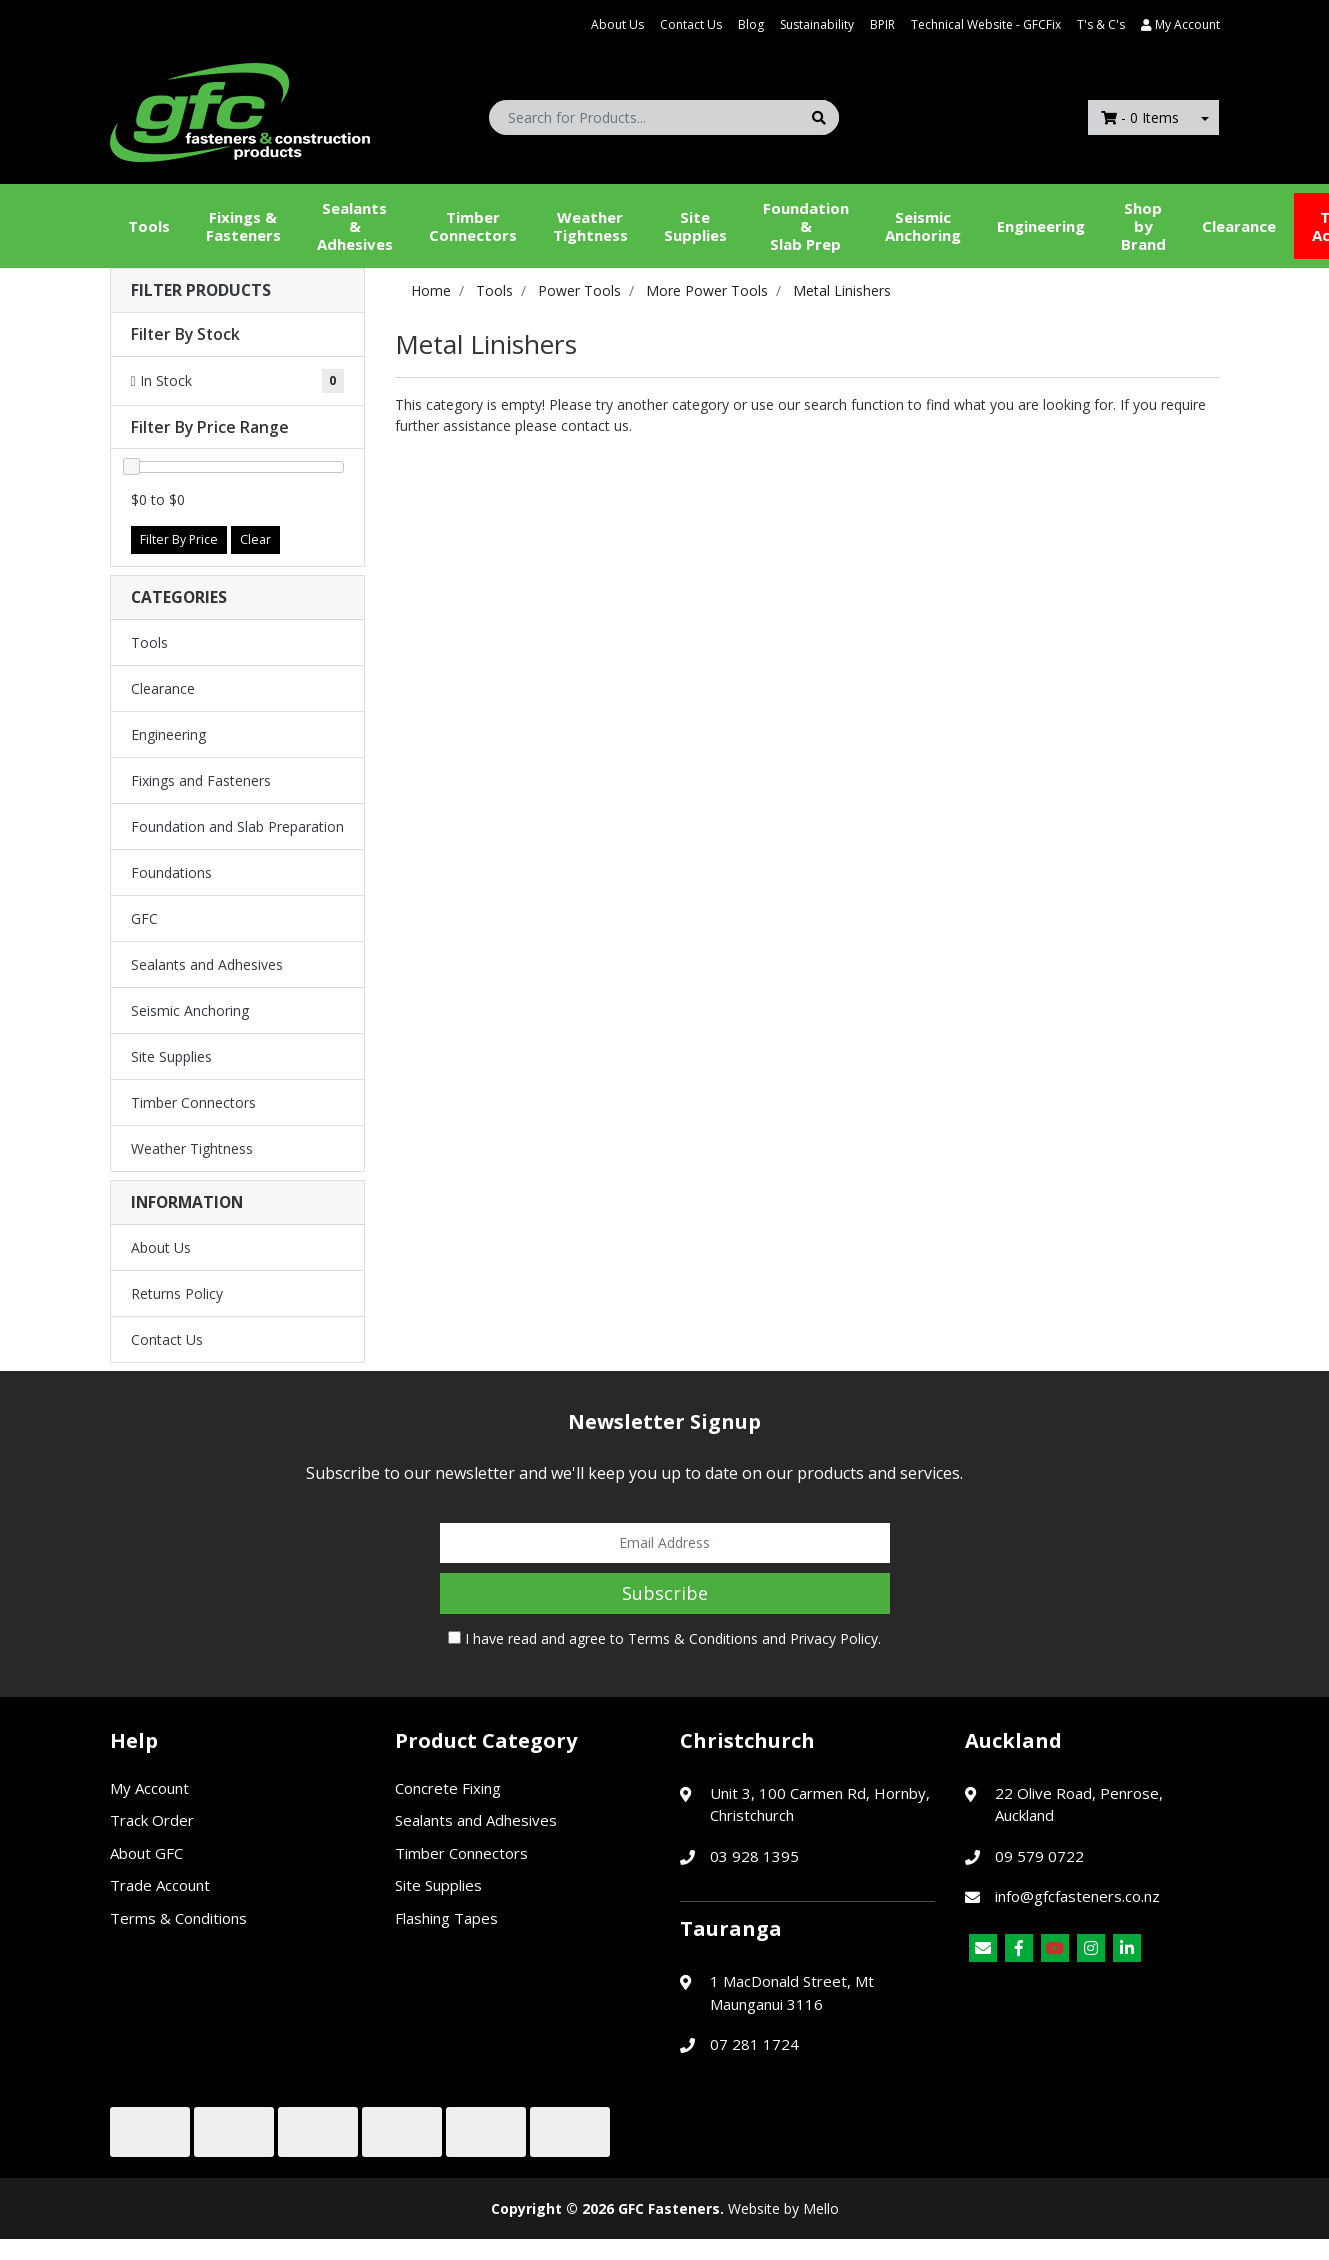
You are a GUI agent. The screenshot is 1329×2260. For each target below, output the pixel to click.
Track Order (152, 1820)
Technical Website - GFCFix (986, 24)
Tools (149, 226)
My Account (149, 1788)
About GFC (146, 1853)
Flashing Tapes (446, 1918)
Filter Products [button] (201, 290)
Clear (255, 539)
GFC (144, 918)
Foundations (171, 872)
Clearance (1239, 226)
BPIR (882, 24)
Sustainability (817, 24)
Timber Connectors (473, 226)
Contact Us (691, 24)
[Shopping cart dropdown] (1205, 117)
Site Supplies (695, 226)
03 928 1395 (754, 1856)
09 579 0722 (1039, 1856)
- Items (1140, 117)
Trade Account (160, 1885)
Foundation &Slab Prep (806, 226)
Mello (821, 2208)
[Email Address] (665, 1543)
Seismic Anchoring (923, 226)
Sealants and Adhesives (207, 964)
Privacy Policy (834, 1638)
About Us (617, 24)
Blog (751, 24)
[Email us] (983, 1948)
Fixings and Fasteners (201, 780)
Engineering (1041, 226)
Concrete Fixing (448, 1788)
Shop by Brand (1143, 226)
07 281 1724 (754, 2044)
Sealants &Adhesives (355, 226)
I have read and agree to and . (664, 1638)
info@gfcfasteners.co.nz (1077, 1896)
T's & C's (1101, 24)
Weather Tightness (192, 1148)
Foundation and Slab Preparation (237, 826)
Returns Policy (177, 1293)
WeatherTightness (590, 226)
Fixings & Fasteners (243, 226)
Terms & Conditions (693, 1638)
